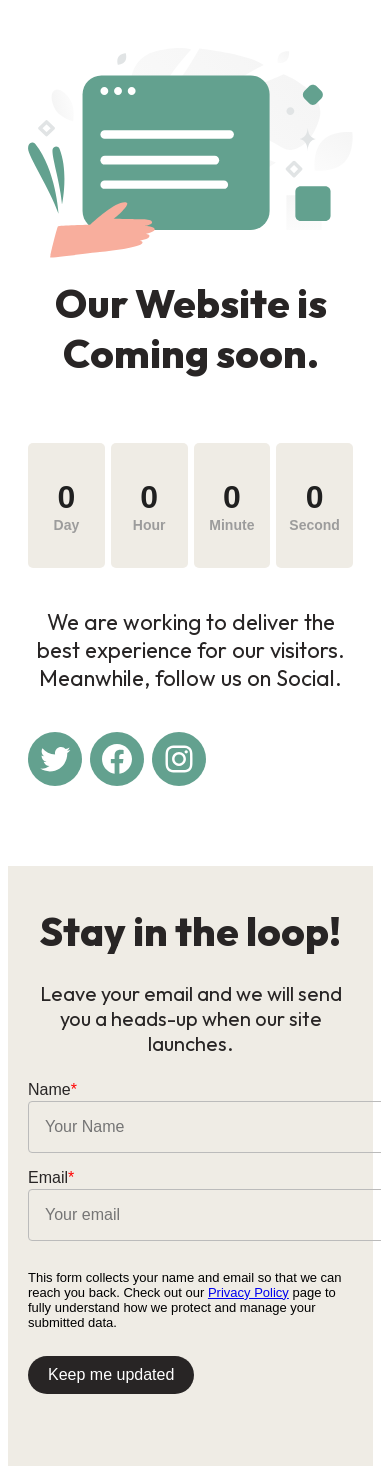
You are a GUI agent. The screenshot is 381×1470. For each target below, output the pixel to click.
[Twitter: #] (55, 759)
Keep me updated (111, 1374)
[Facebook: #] (117, 759)
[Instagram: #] (179, 759)
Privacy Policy (248, 1292)
